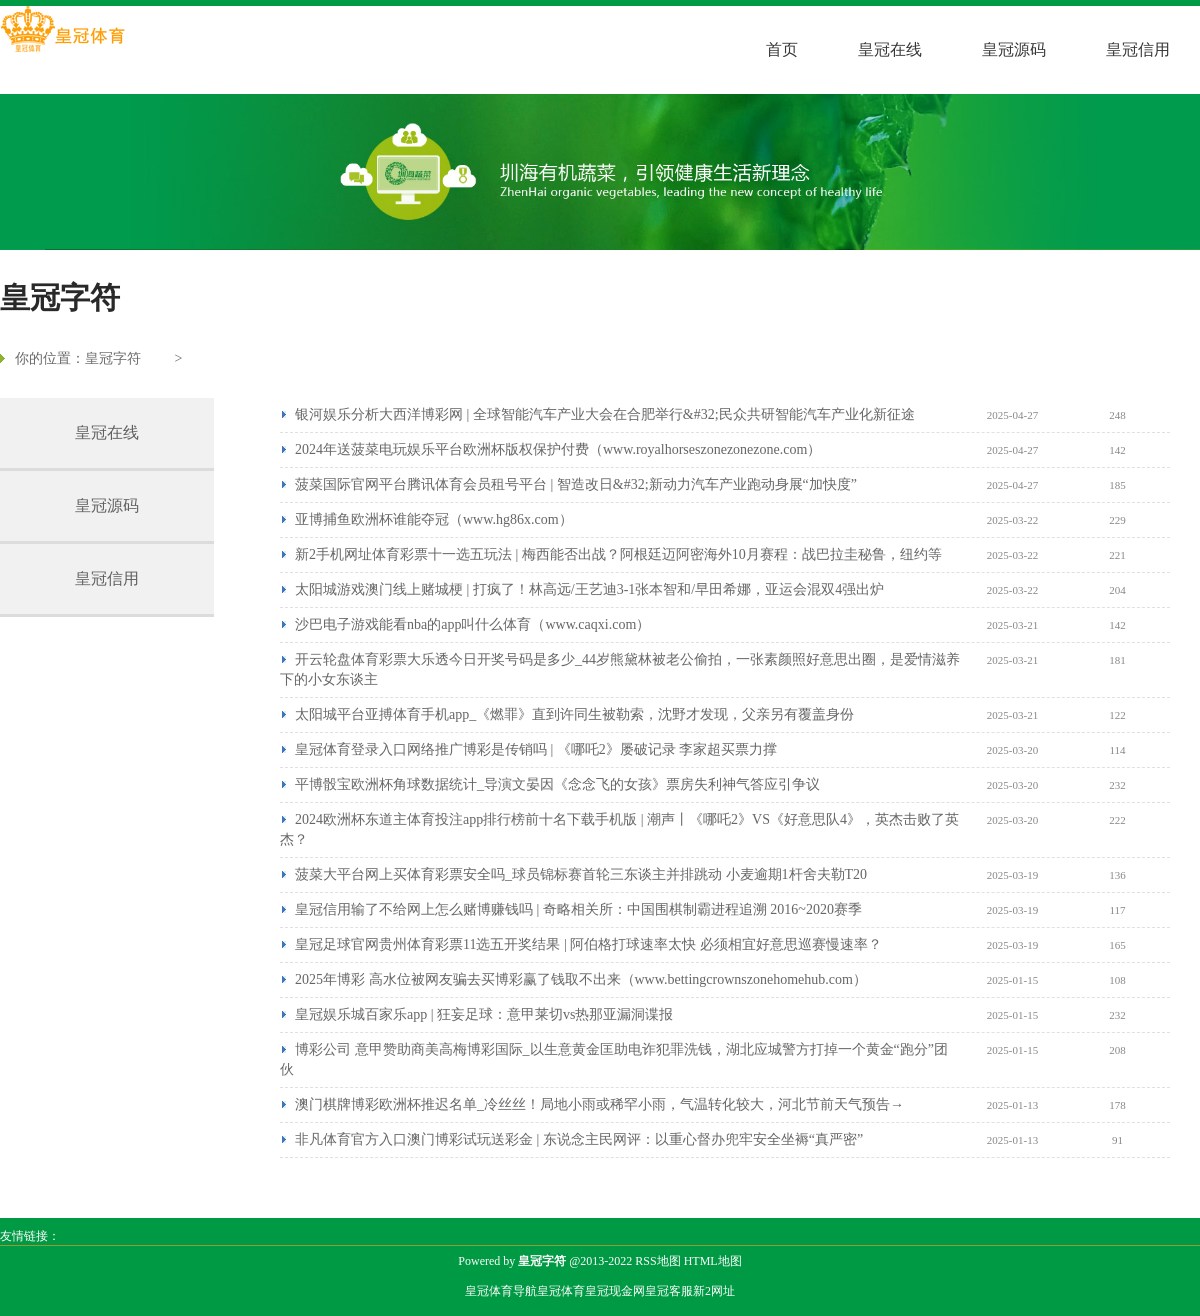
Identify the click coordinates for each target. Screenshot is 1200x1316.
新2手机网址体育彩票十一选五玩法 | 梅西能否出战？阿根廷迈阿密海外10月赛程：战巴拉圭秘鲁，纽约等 (618, 554)
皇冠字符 (113, 358)
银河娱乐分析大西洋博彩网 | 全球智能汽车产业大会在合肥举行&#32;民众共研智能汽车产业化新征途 (605, 414)
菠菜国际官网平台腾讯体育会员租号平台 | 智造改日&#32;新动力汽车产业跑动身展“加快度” (576, 484)
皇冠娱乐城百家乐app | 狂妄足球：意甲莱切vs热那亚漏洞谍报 (484, 1014)
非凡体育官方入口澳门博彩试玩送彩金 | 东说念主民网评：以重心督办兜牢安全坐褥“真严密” (579, 1139)
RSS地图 (657, 1261)
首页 (782, 49)
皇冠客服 (669, 1291)
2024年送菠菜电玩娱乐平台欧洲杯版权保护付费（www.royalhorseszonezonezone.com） (558, 449)
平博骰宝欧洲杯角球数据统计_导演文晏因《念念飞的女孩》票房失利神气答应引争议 (557, 784)
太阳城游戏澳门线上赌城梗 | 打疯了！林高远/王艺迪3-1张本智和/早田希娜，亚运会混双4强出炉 (589, 589)
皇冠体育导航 (501, 1291)
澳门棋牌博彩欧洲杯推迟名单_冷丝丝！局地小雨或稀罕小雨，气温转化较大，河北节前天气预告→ (599, 1104)
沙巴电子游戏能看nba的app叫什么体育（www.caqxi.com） (472, 624)
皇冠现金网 (615, 1291)
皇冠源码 (1014, 49)
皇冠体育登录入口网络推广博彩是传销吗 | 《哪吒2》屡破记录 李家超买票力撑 (536, 749)
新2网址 (714, 1291)
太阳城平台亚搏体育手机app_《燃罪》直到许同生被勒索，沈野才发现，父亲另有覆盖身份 (574, 714)
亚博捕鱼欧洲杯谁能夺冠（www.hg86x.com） (434, 519)
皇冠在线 (890, 49)
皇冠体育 (561, 1291)
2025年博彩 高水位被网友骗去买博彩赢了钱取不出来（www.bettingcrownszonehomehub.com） (581, 979)
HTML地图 (713, 1261)
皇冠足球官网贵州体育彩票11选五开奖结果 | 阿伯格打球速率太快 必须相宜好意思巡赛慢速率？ (588, 944)
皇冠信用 (1138, 49)
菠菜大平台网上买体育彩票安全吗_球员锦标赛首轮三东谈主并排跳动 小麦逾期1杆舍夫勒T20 (581, 874)
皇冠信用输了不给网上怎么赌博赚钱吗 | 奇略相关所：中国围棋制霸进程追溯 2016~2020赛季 (578, 909)
